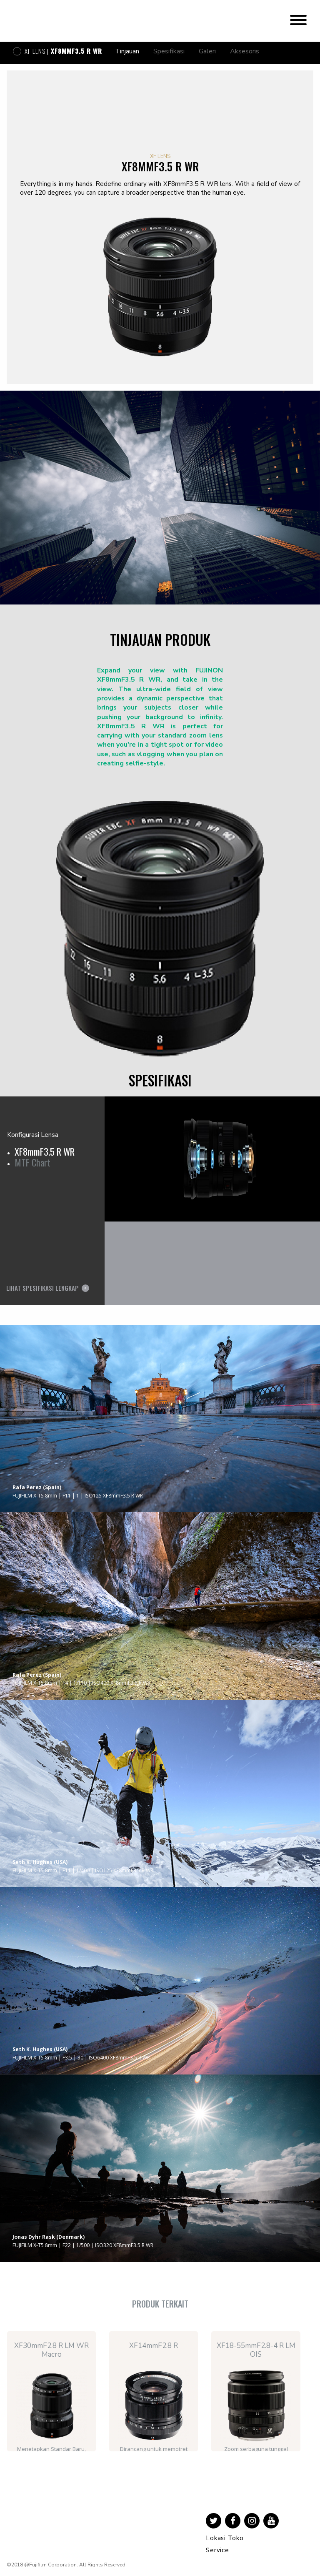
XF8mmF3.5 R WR (45, 1151)
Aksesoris (244, 51)
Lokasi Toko (224, 2538)
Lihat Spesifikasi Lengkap (42, 1287)
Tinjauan (127, 51)
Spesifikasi (169, 51)
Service (217, 2550)
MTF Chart (32, 1162)
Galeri (207, 51)
